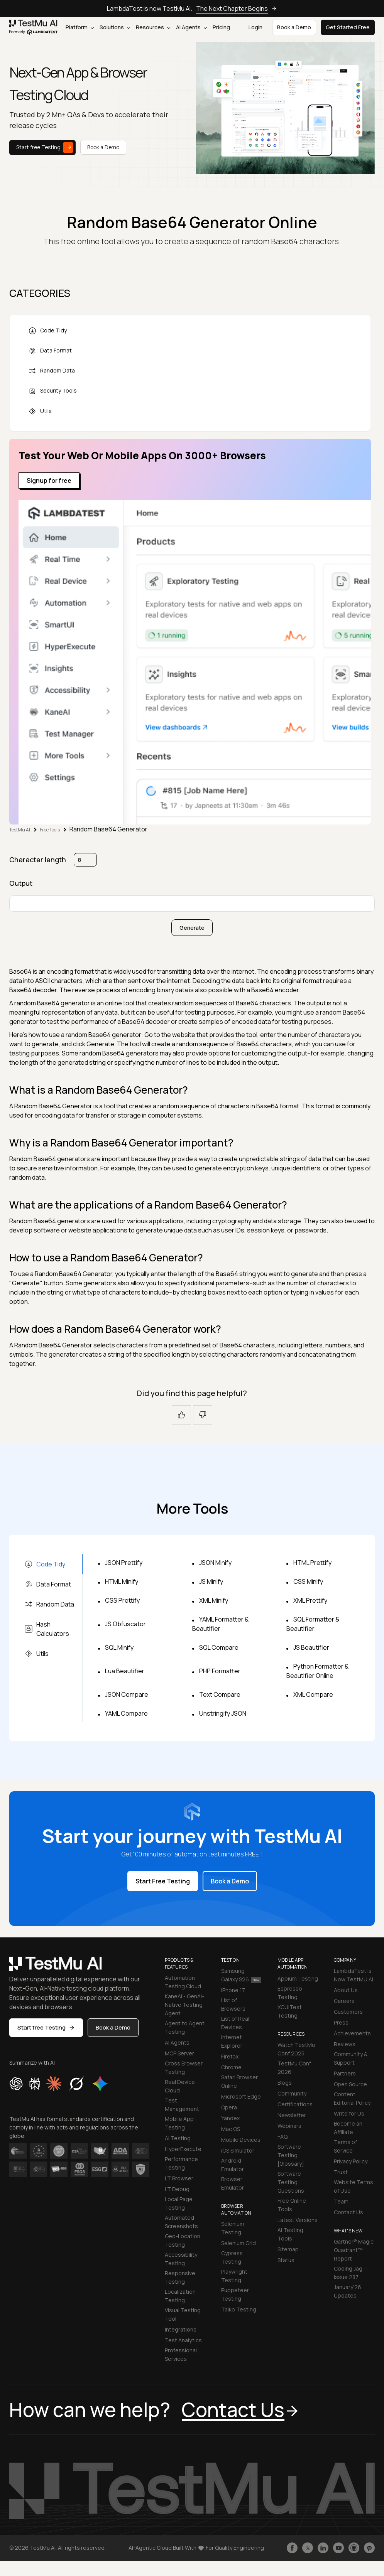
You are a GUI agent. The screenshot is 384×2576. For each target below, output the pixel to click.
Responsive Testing (180, 2277)
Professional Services (181, 2354)
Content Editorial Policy (352, 2098)
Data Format (50, 351)
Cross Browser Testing (184, 2067)
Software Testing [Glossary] (290, 2155)
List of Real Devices (235, 2023)
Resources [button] (153, 27)
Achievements (352, 2033)
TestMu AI (19, 829)
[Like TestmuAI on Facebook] (292, 2547)
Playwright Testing (234, 2276)
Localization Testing (180, 2296)
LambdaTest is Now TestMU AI (353, 1975)
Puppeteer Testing (235, 2294)
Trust (341, 2172)
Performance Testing (181, 2163)
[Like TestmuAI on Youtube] (338, 2547)
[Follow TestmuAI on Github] (353, 2547)
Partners (345, 2073)
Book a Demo (103, 147)
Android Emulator (232, 2165)
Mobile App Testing (179, 2123)
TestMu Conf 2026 (294, 2067)
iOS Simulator (237, 2150)
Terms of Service (345, 2146)
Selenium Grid (238, 2243)
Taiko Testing (238, 2309)
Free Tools (50, 829)
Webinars (289, 2125)
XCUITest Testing (289, 2011)
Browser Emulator (232, 2183)
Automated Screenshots (181, 2222)
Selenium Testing (232, 2228)
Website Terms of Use (353, 2186)
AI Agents (191, 27)
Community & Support (350, 2058)
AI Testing (178, 2138)
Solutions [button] (115, 27)
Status (285, 2260)
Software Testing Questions (290, 2182)
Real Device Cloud (180, 2086)
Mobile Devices (241, 2139)
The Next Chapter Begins (236, 8)
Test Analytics (183, 2340)
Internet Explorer (231, 2041)
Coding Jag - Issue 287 (350, 2273)
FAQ (282, 2136)
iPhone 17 (233, 1990)
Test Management (182, 2104)
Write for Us (349, 2113)
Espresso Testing (289, 1993)
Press (341, 2022)
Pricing (221, 27)
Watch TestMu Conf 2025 (296, 2049)
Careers (344, 2000)
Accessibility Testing (181, 2259)
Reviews (344, 2044)
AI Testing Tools (290, 2234)
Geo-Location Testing (182, 2240)
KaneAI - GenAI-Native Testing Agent (184, 2005)
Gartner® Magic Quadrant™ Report (354, 2250)
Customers (348, 2011)
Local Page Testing (179, 2203)
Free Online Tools (291, 2205)
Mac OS (230, 2129)
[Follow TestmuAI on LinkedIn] (323, 2547)
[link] (33, 27)
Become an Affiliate (348, 2128)
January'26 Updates (347, 2291)
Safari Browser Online (239, 2081)
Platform (80, 27)
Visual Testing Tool (183, 2314)
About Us (346, 1990)
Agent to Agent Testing (185, 2027)
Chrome (231, 2067)
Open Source (350, 2084)
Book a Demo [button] (294, 27)
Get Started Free (348, 27)
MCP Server (179, 2053)
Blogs (284, 2082)
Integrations (180, 2329)
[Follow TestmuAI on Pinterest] (369, 2547)
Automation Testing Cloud (183, 1982)
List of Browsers (233, 2004)
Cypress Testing (232, 2257)
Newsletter (291, 2115)
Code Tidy (48, 331)
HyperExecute (183, 2149)
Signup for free (49, 480)
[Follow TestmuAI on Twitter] (307, 2547)
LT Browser (179, 2178)
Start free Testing (44, 147)
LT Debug (177, 2189)
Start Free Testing (162, 1881)
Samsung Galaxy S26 (241, 1975)
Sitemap (288, 2249)
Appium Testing (297, 1978)
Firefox (230, 2056)
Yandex (230, 2118)
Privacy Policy (350, 2161)
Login (255, 27)
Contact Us (348, 2212)
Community (291, 2093)
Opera (229, 2107)
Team (341, 2201)
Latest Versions (297, 2220)
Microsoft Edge (241, 2096)
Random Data (52, 371)
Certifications (295, 2104)
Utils (40, 411)
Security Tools (53, 391)
